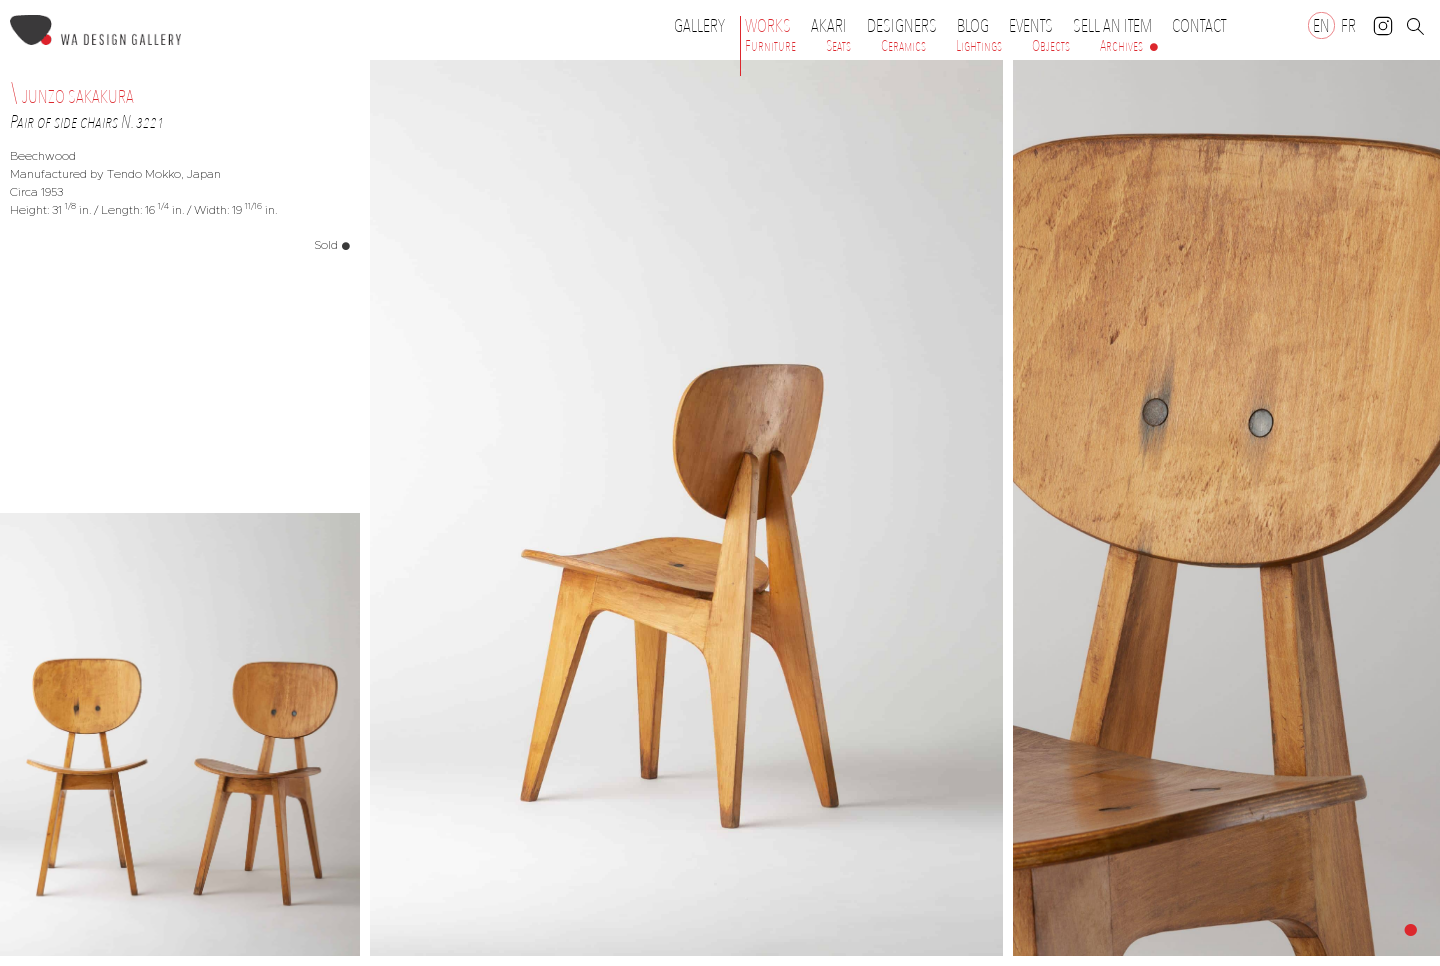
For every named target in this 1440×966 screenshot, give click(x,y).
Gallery (699, 26)
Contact (1199, 26)
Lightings (979, 46)
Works (773, 26)
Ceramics (903, 46)
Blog (973, 26)
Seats (838, 46)
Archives (1121, 46)
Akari (829, 26)
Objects (1051, 46)
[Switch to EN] (1321, 25)
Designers (907, 26)
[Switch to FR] (1348, 25)
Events (1036, 26)
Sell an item (1112, 26)
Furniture (770, 46)
